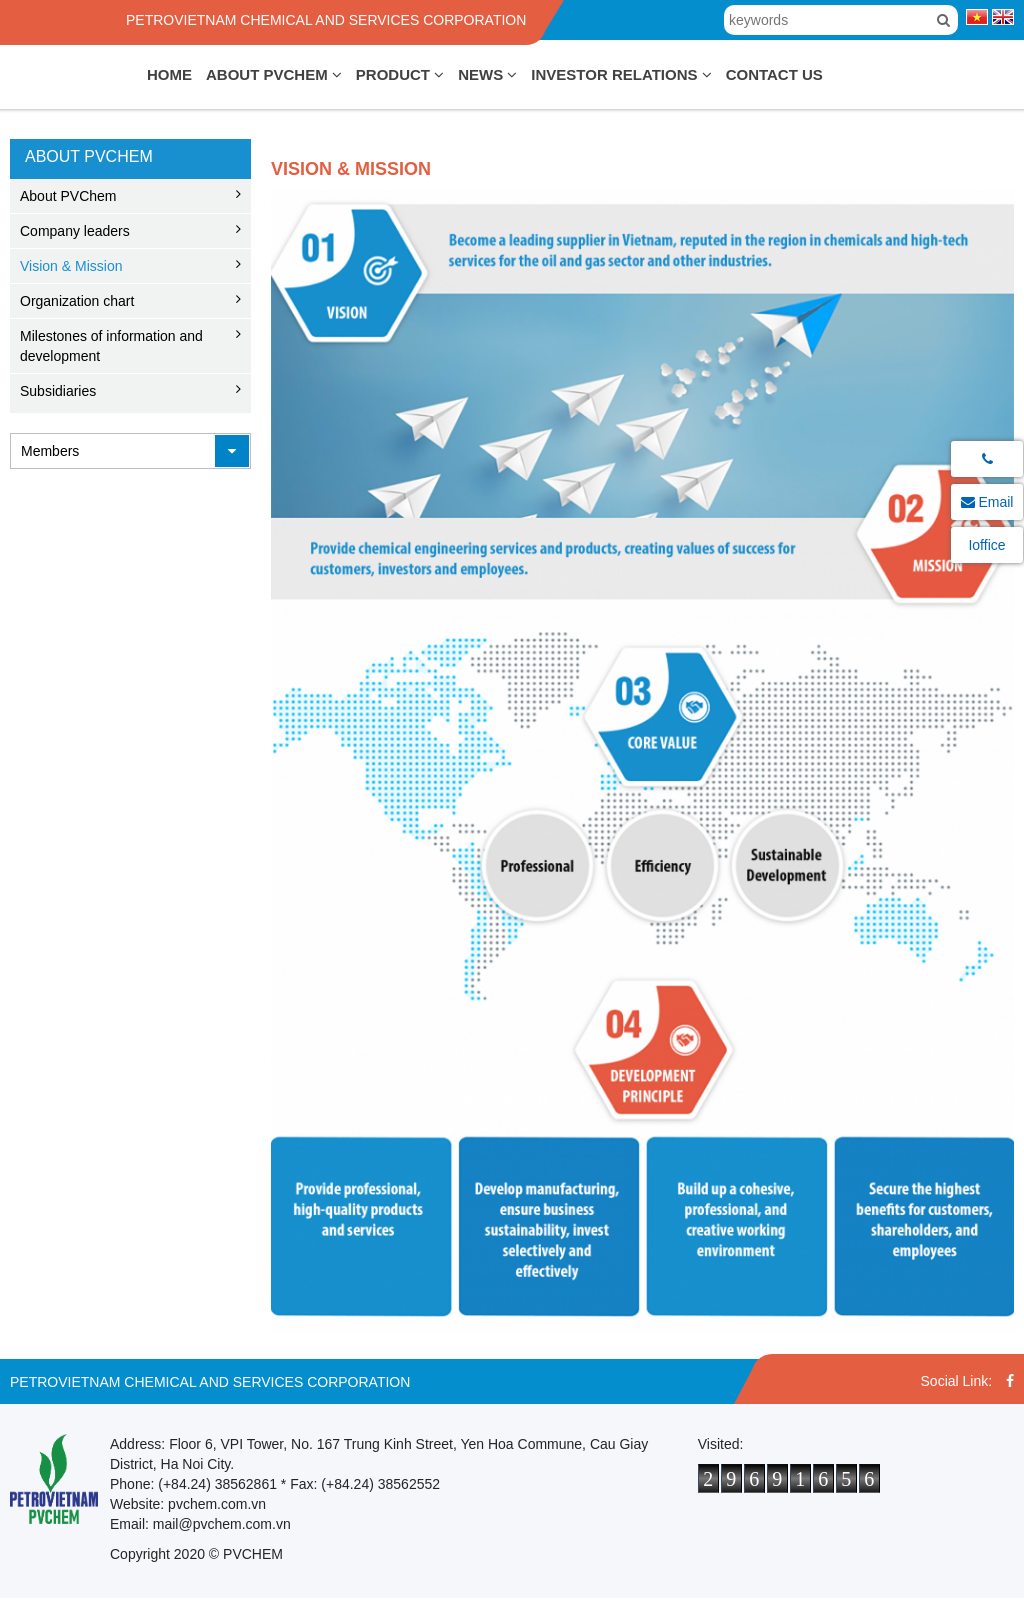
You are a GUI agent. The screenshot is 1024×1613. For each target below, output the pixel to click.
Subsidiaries (58, 391)
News (487, 74)
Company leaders (75, 231)
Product (400, 74)
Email (987, 502)
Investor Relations (621, 74)
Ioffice (986, 545)
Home (169, 74)
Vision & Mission (71, 266)
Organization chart (77, 301)
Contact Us (774, 74)
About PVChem (274, 74)
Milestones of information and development (111, 346)
